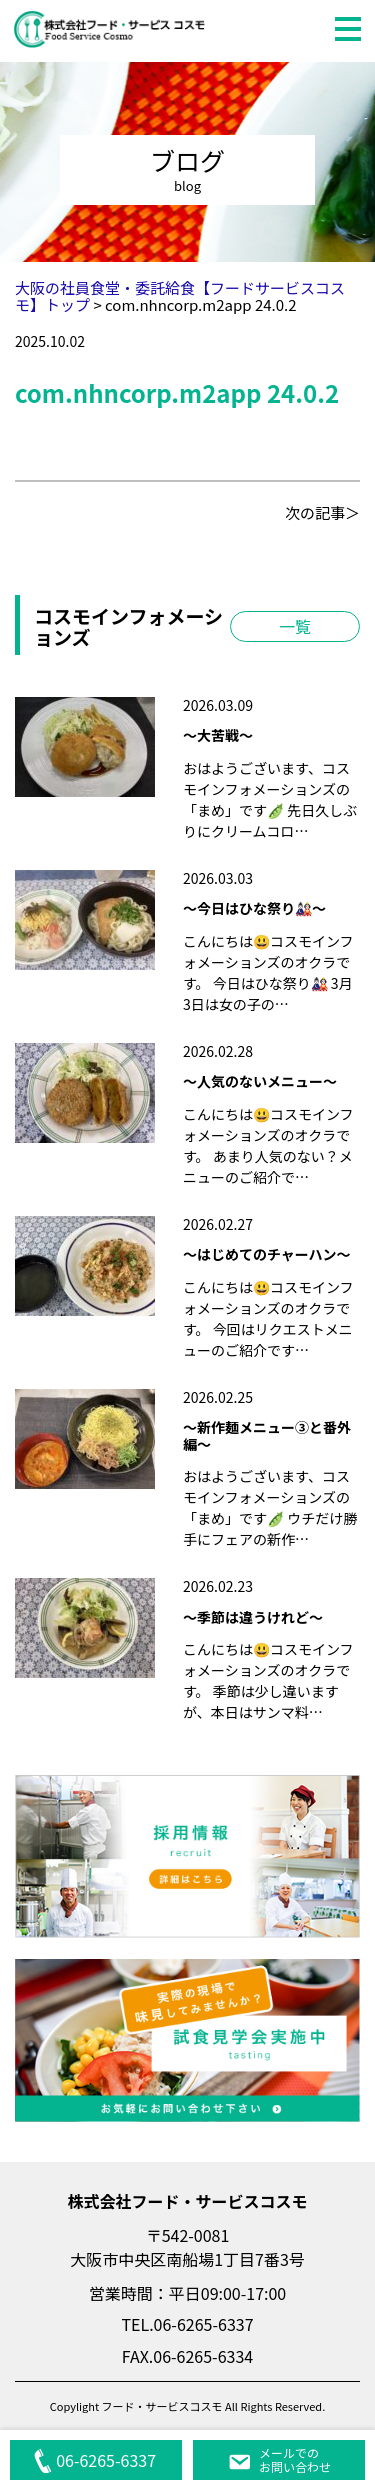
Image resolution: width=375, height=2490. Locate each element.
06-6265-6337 (94, 2460)
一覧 (295, 626)
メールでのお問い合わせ (279, 2459)
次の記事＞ (322, 512)
